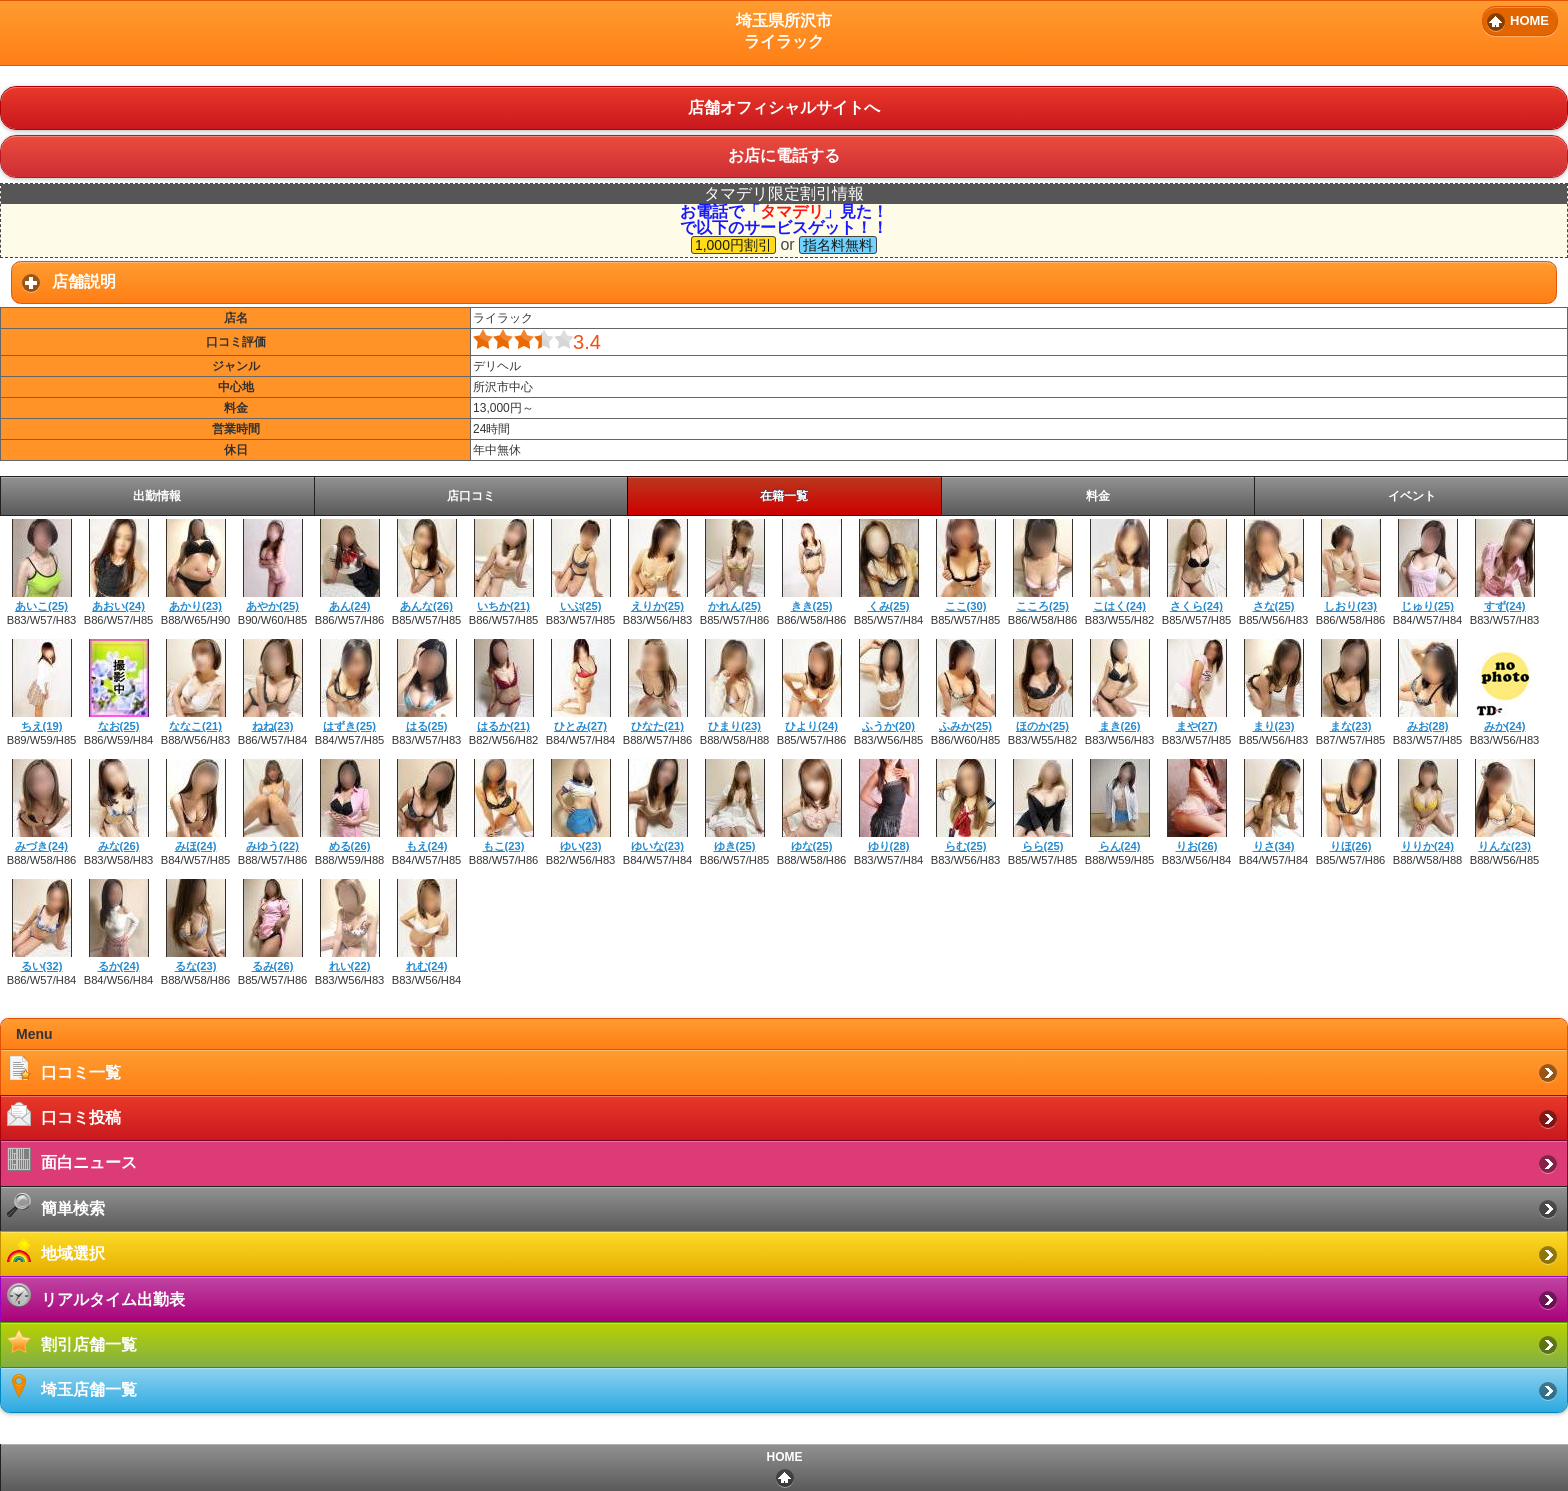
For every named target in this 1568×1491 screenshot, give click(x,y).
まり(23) (1274, 726)
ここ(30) (966, 606)
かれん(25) (734, 606)
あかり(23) (195, 606)
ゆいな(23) (657, 846)
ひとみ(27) (580, 726)
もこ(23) (504, 846)
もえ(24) (427, 846)
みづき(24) (41, 846)
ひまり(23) (734, 726)
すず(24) (1505, 606)
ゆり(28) (889, 846)
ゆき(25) (735, 846)
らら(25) (1043, 846)
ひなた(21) (657, 726)
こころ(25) (1042, 606)
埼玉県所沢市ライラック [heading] (784, 31)
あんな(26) (426, 606)
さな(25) (1274, 606)
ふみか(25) (965, 726)
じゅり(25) (1427, 606)
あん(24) (350, 606)
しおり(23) (1350, 606)
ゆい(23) (581, 846)
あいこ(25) (41, 606)
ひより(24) (811, 726)
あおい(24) (118, 606)
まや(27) (1197, 726)
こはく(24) (1119, 606)
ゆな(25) (812, 846)
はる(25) (427, 726)
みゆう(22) (272, 846)
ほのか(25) (1042, 726)
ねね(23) (273, 726)
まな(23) (1351, 726)
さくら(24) (1196, 606)
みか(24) (1505, 726)
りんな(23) (1504, 846)
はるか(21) (503, 726)
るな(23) (196, 966)
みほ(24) (196, 846)
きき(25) (812, 606)
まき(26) (1120, 726)
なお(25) (119, 726)
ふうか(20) (888, 726)
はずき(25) (349, 726)
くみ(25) (889, 606)
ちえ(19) (42, 726)
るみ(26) (273, 966)
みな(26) (119, 846)
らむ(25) (966, 846)
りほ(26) (1351, 846)
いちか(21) (503, 606)
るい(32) (42, 966)
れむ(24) (427, 966)
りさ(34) (1274, 846)
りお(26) (1197, 846)
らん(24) (1120, 846)
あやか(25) (272, 606)
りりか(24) (1427, 846)
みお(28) (1428, 726)
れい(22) (350, 966)
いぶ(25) (581, 606)
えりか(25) (657, 606)
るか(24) (119, 966)
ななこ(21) (195, 726)
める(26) (350, 846)
